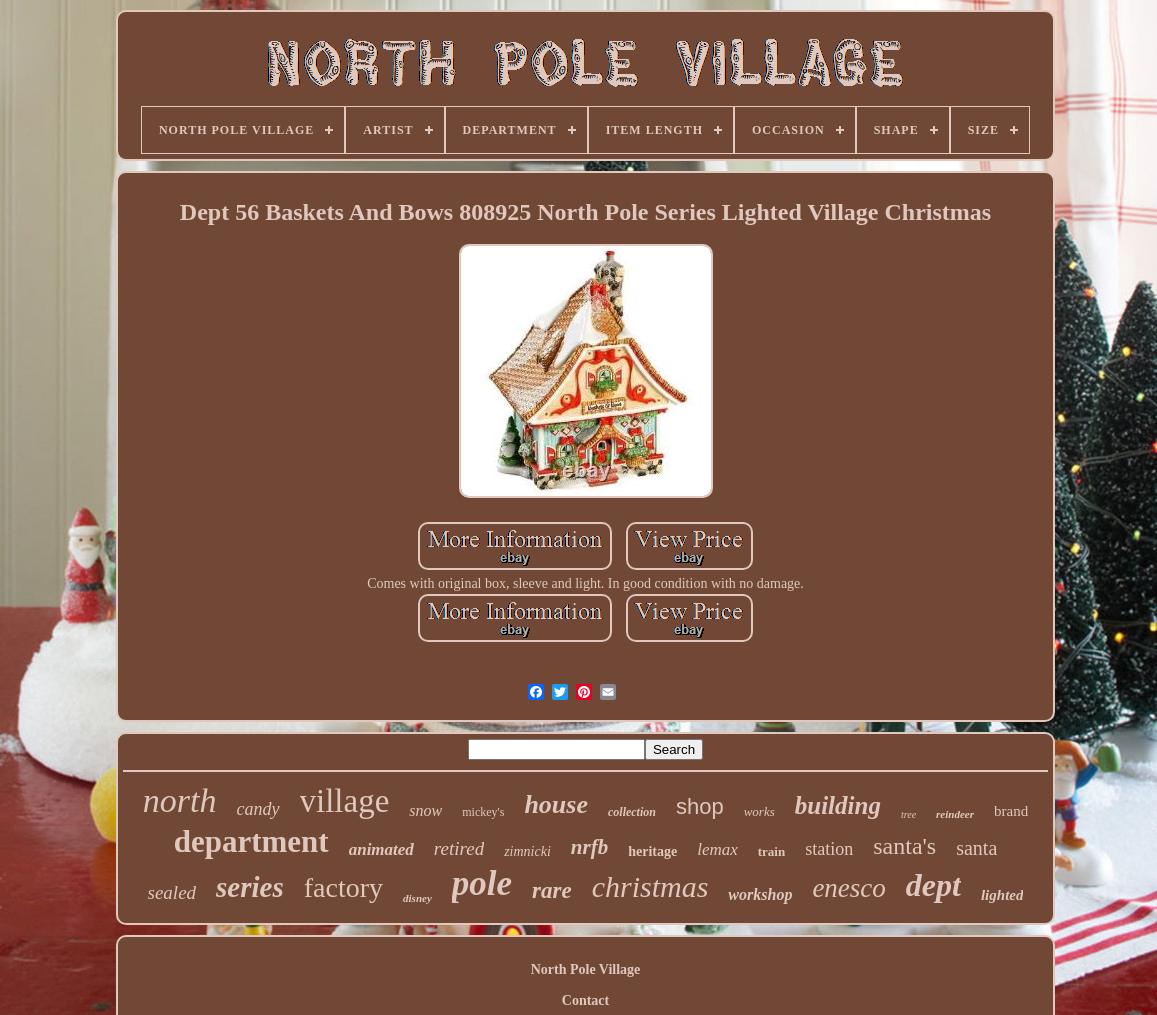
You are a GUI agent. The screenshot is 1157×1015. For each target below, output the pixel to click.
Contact (585, 1000)
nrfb (589, 847)
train (771, 851)
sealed (172, 892)
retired (459, 848)
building (838, 805)
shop (700, 806)
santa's (904, 846)
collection (632, 812)
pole (482, 883)
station (829, 849)
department (251, 841)
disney (417, 898)
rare (552, 890)
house (556, 804)
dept (933, 885)
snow (425, 810)
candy (258, 809)
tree (908, 814)
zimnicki (527, 851)
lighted (1002, 895)
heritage (652, 851)
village (345, 801)
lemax (717, 849)
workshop (760, 894)
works (759, 811)
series (250, 887)
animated (381, 849)
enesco (848, 888)
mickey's (483, 812)
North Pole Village (586, 969)
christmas (650, 886)
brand (1011, 811)
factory (343, 887)
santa (976, 848)
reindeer (955, 814)
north (180, 800)
